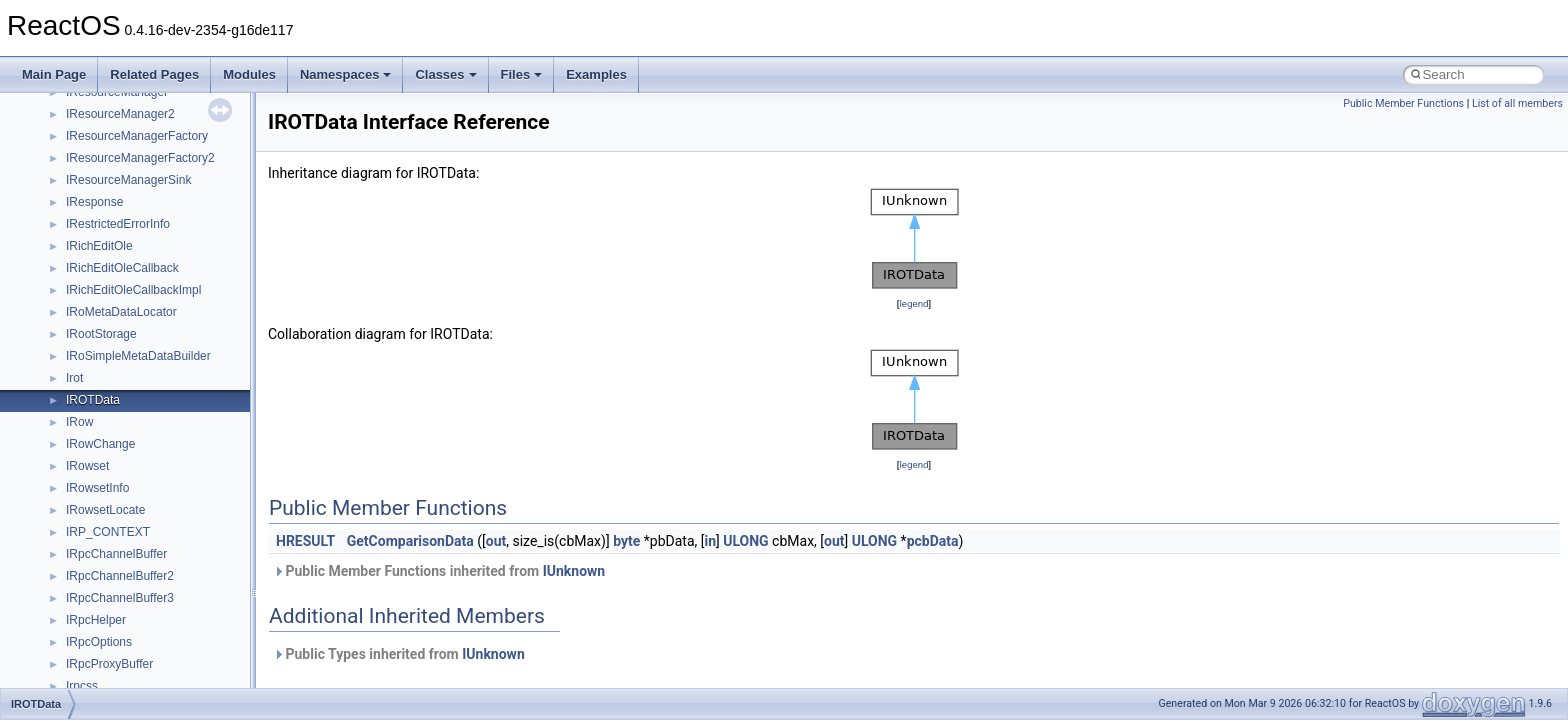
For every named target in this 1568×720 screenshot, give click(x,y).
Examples (596, 74)
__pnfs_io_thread (112, 333)
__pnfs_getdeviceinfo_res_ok (144, 289)
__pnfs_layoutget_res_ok (133, 509)
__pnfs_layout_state (119, 399)
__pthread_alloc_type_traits (139, 619)
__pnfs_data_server (119, 113)
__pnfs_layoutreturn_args (134, 531)
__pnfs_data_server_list (129, 135)
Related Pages (154, 74)
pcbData (933, 541)
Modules (249, 74)
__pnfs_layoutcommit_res (134, 443)
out (496, 541)
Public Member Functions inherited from (439, 571)
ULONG (745, 541)
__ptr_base (96, 641)
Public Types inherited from (399, 654)
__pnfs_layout (103, 377)
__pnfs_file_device (115, 179)
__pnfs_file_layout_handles (138, 223)
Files (522, 74)
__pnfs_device (104, 157)
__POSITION (101, 597)
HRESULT (305, 541)
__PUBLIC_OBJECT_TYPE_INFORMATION (185, 663)
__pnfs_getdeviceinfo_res (134, 267)
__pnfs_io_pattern (114, 311)
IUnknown (574, 571)
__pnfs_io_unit (105, 355)
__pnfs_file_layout (114, 201)
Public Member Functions (1403, 103)
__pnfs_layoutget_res (123, 487)
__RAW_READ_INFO (124, 685)
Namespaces (346, 74)
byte (626, 541)
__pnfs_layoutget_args (126, 465)
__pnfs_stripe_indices (124, 575)
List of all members (1517, 103)
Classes (445, 74)
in (710, 541)
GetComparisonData (410, 541)
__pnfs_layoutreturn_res (130, 553)
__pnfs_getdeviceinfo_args (137, 245)
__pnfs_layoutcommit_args (137, 421)
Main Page (54, 74)
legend (913, 303)
